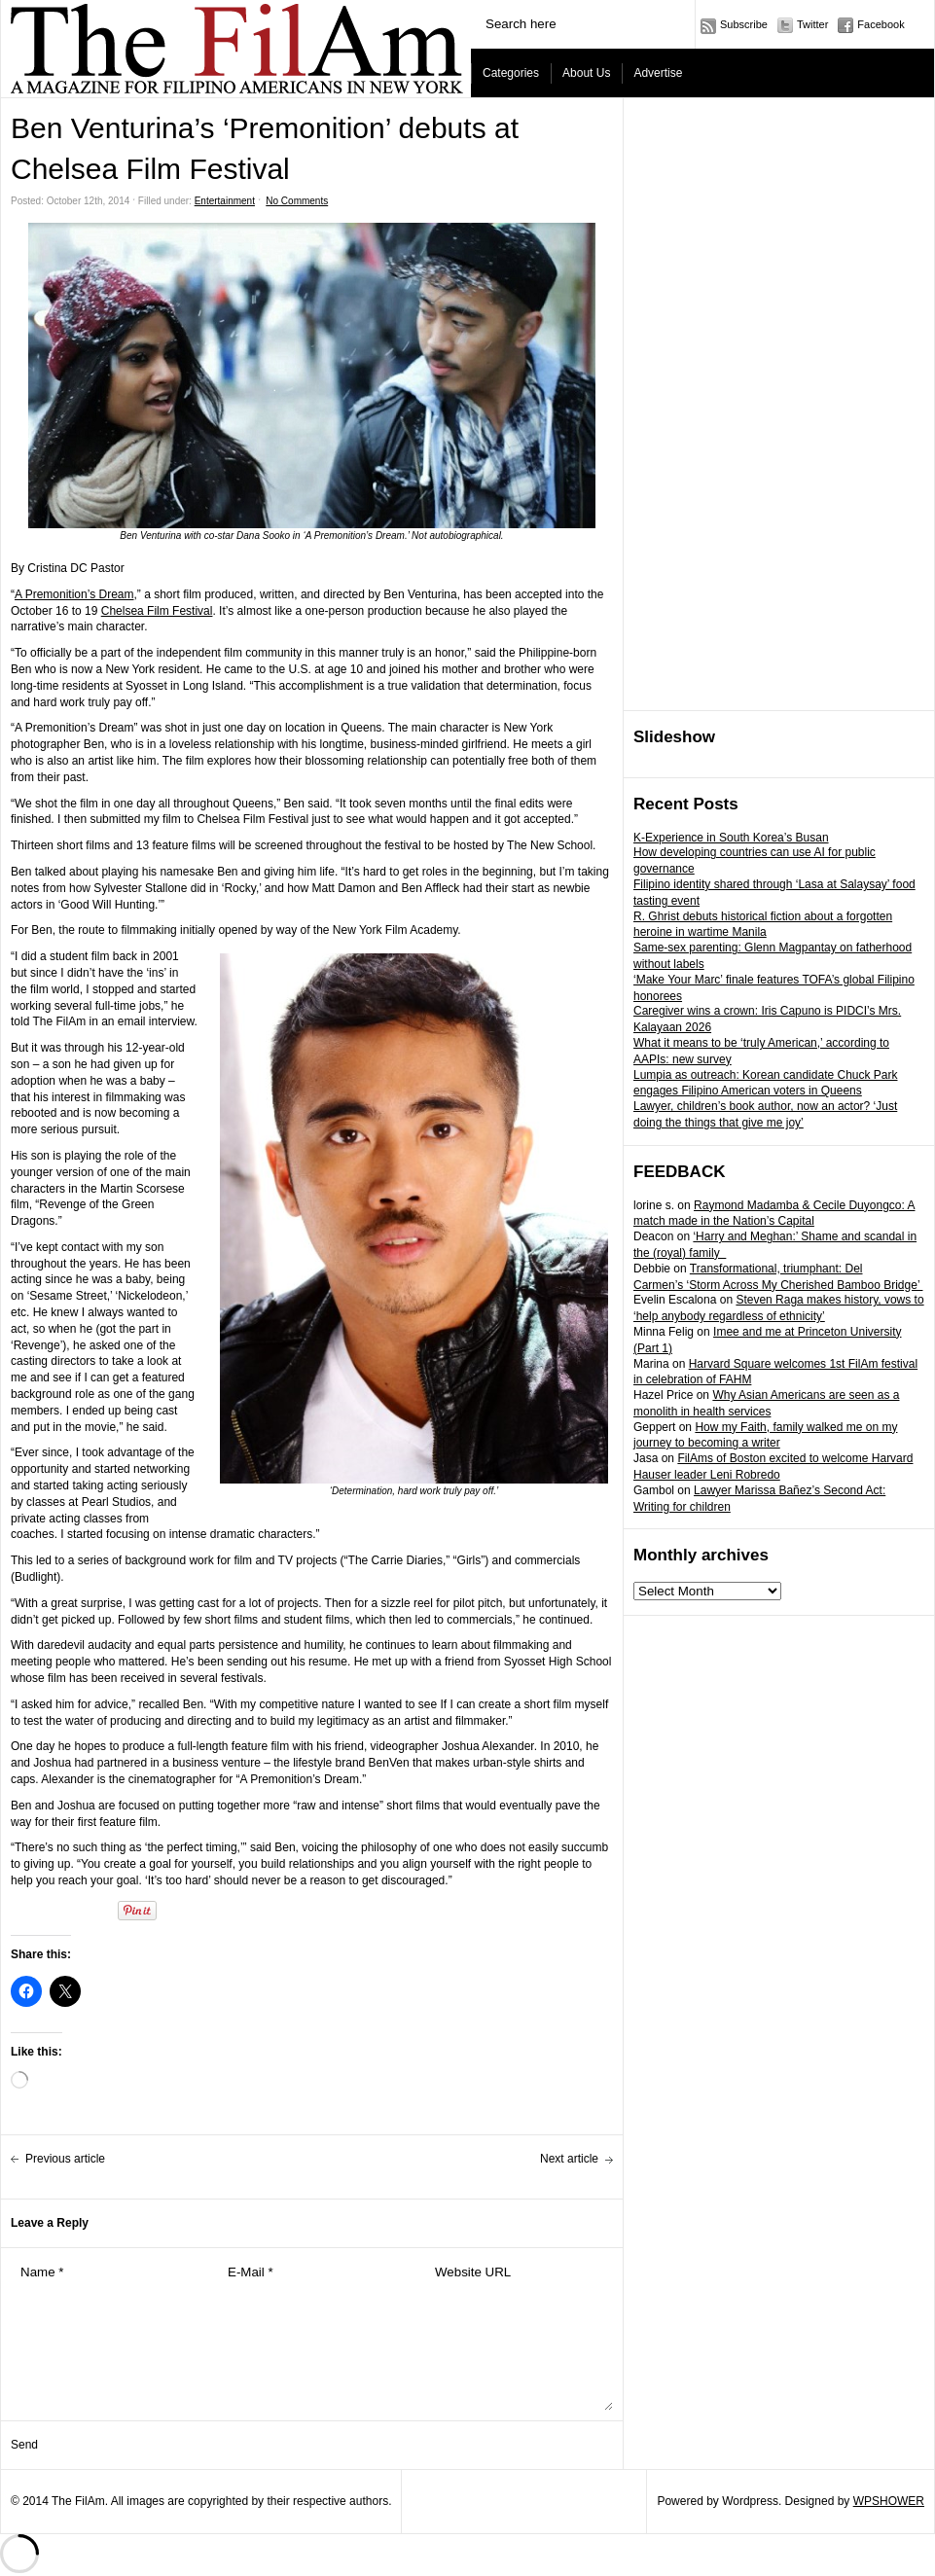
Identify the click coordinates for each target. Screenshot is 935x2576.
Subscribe (744, 24)
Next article (569, 2158)
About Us (586, 73)
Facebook (880, 24)
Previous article (65, 2158)
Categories (511, 73)
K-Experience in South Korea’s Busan (731, 837)
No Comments (297, 201)
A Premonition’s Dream (74, 594)
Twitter (812, 24)
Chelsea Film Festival (157, 611)
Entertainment (225, 201)
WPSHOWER (888, 2501)
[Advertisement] (699, 405)
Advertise (657, 73)
